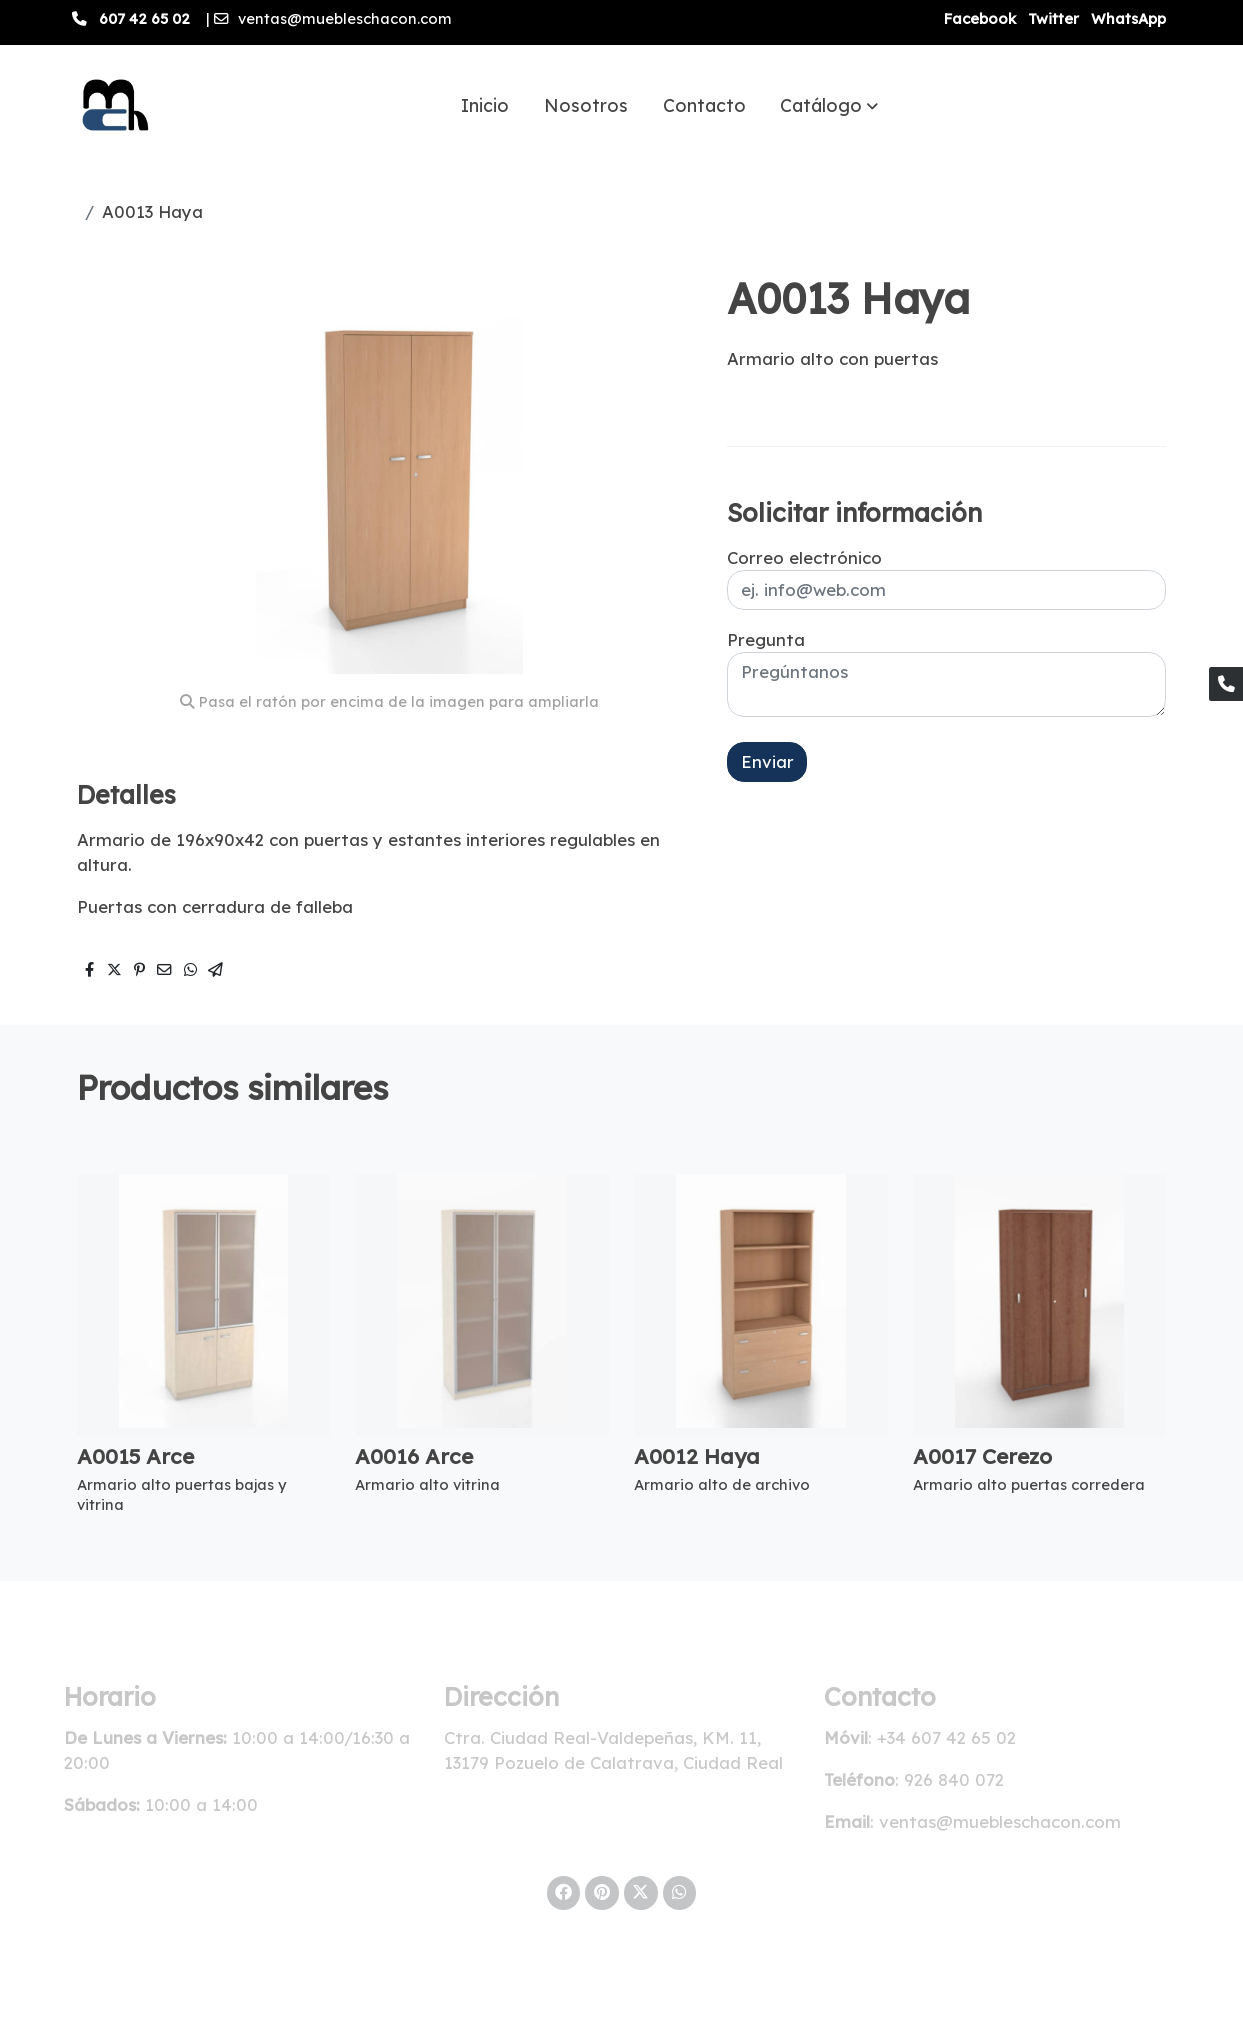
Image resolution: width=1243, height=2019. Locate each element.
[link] (112, 105)
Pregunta (766, 639)
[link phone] (1226, 684)
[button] (829, 105)
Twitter (1053, 18)
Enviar (767, 761)
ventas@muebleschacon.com (345, 18)
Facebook (980, 18)
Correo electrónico (804, 557)
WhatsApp (1128, 18)
